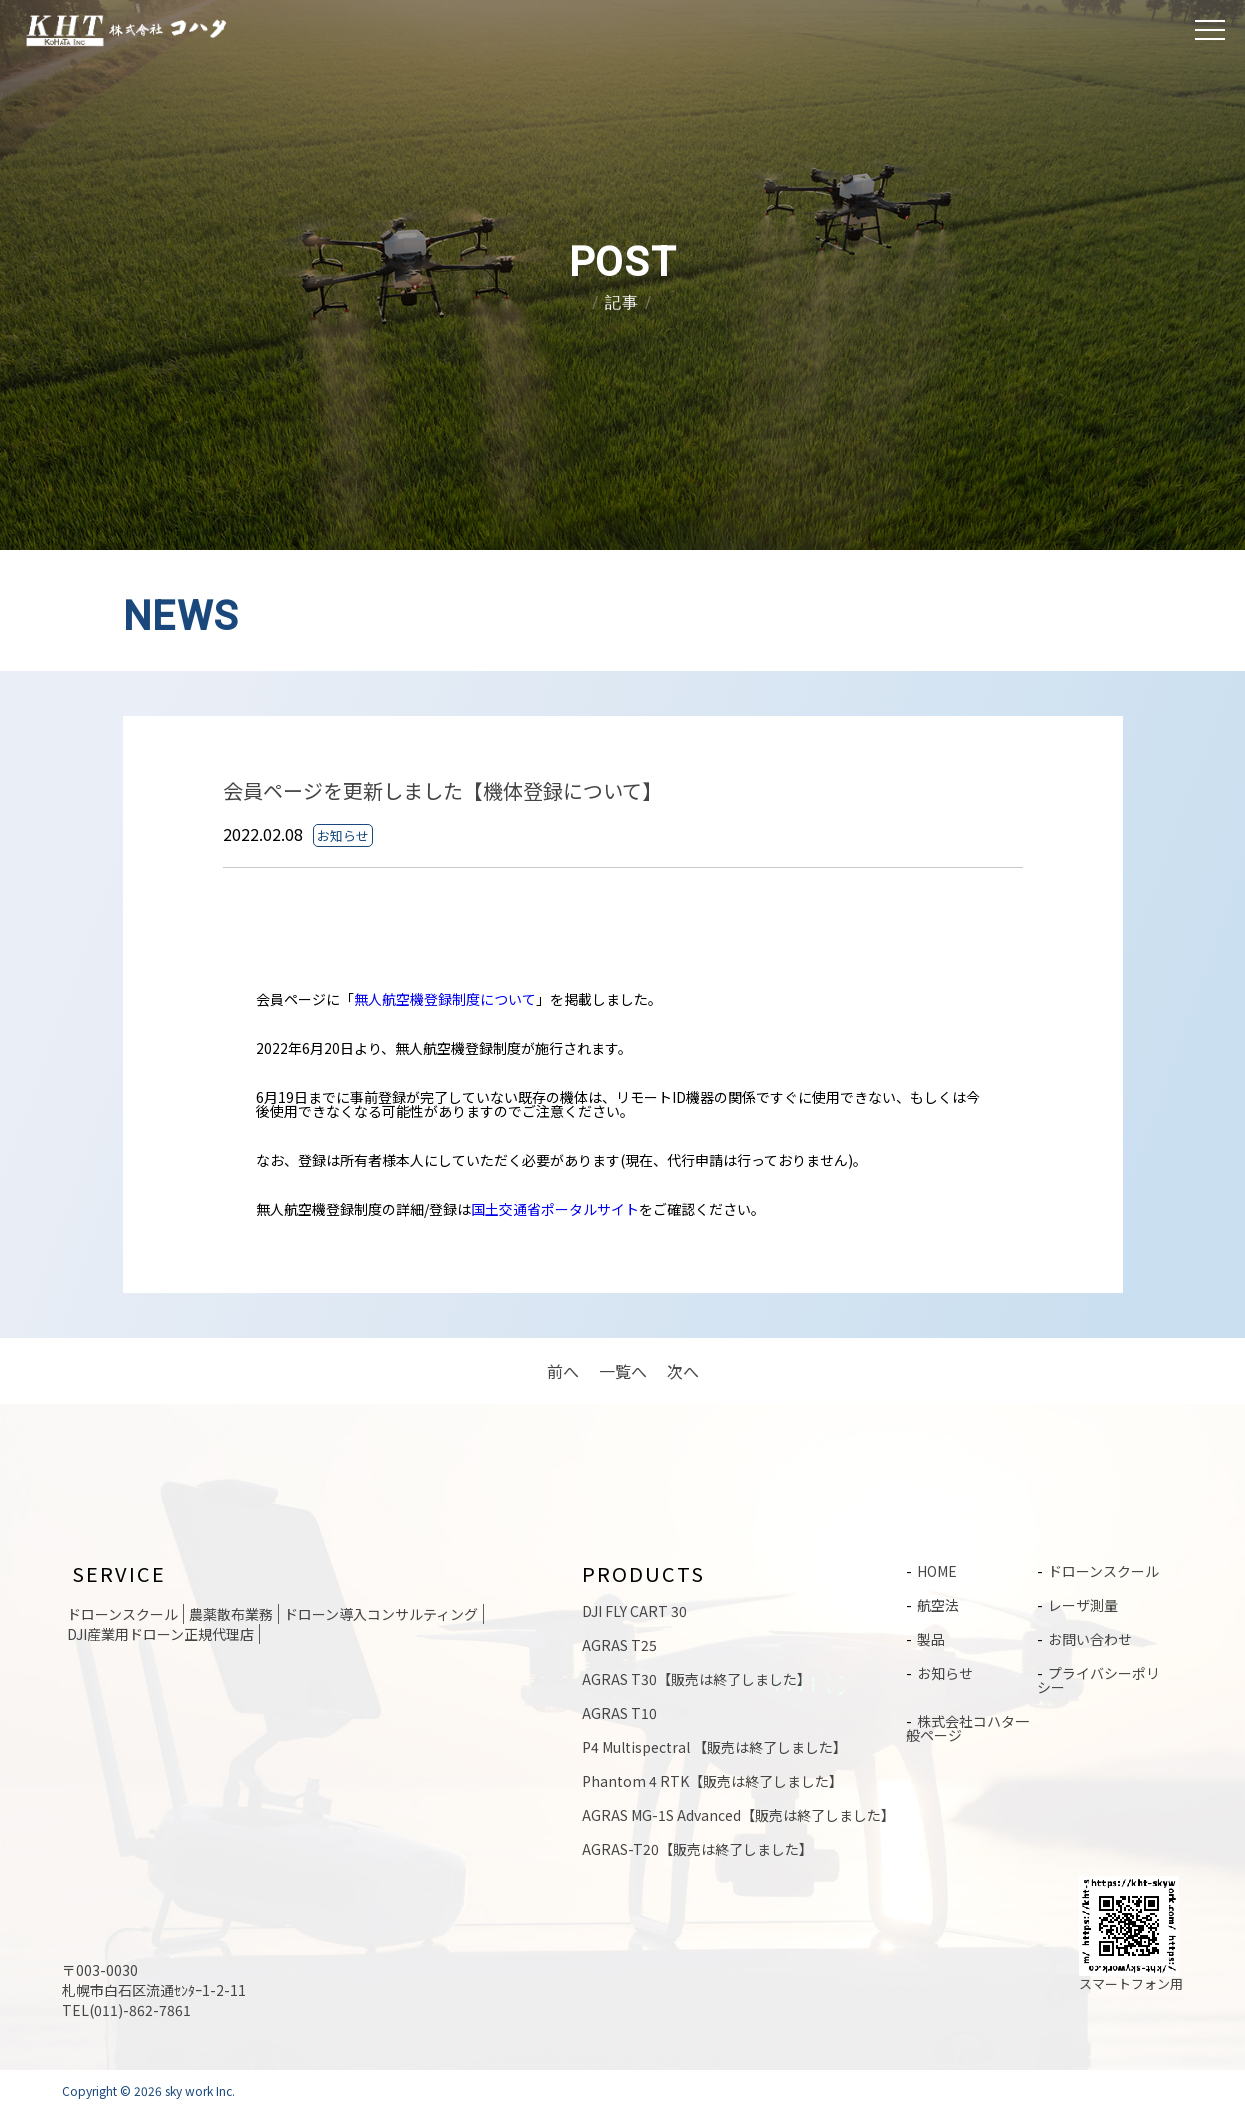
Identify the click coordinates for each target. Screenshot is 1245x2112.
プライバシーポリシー (1098, 1680)
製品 (931, 1639)
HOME (937, 1571)
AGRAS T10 (619, 1713)
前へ (563, 1371)
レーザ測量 (1083, 1605)
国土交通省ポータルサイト (555, 1209)
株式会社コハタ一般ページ (967, 1728)
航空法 (938, 1605)
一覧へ (623, 1371)
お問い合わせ (1090, 1639)
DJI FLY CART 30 (634, 1611)
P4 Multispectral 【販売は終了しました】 (714, 1747)
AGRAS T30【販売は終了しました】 (696, 1679)
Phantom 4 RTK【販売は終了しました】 (712, 1781)
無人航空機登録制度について (445, 999)
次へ (683, 1371)
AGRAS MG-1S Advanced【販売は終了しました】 (738, 1815)
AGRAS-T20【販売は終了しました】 (697, 1849)
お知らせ (945, 1673)
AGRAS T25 (619, 1645)
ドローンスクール (1103, 1571)
